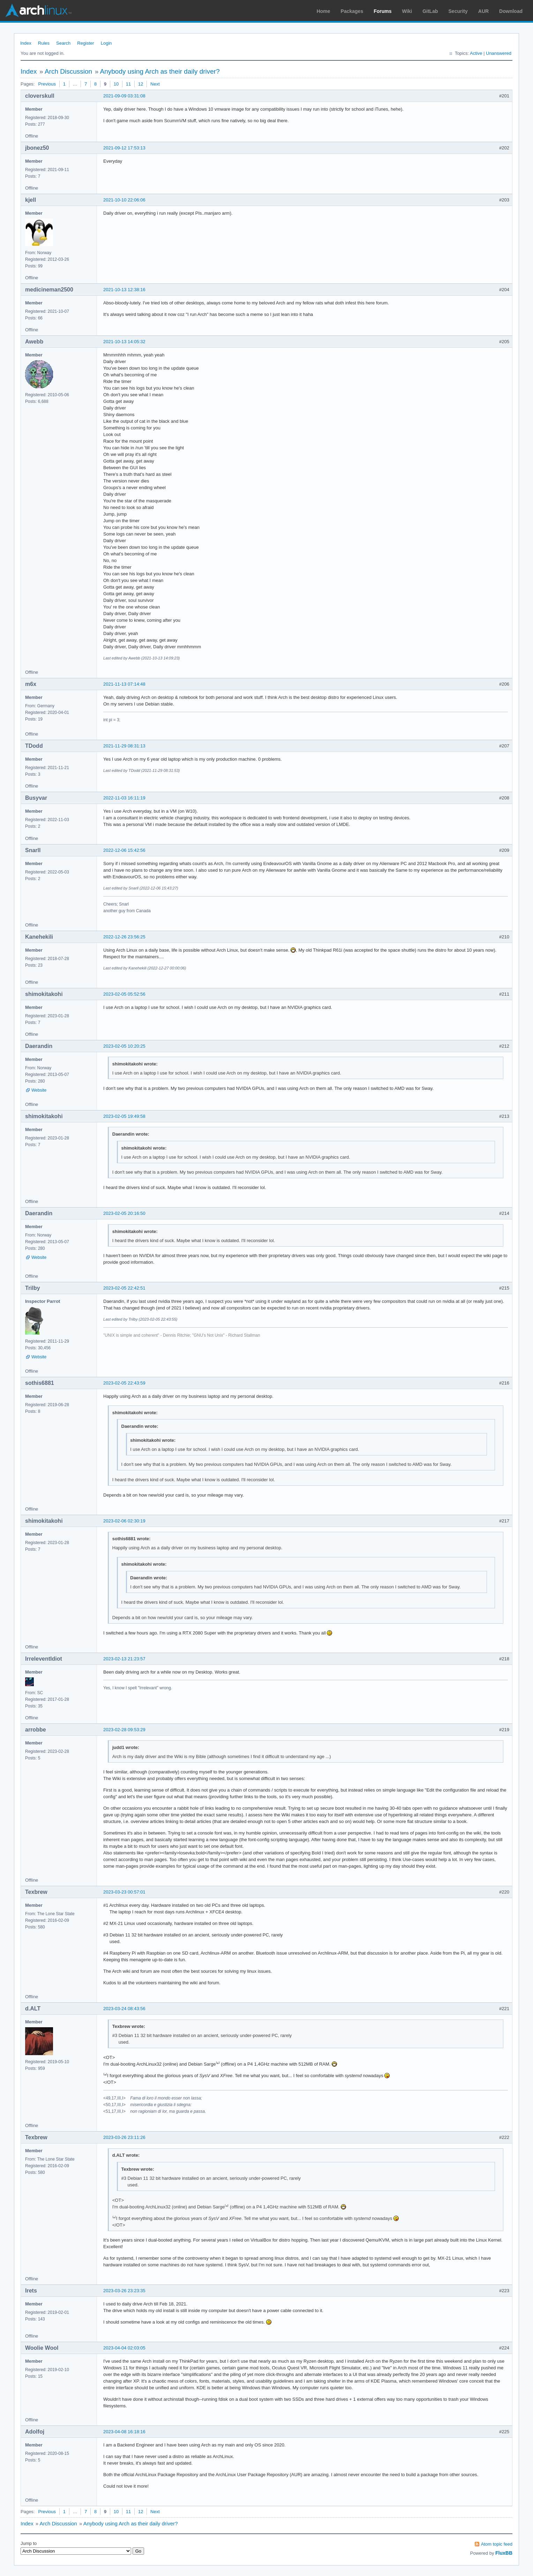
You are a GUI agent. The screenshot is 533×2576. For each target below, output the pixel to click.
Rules (44, 43)
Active (476, 53)
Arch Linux (38, 10)
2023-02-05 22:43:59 (124, 1383)
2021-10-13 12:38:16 (124, 289)
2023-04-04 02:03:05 (124, 2347)
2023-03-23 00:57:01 (124, 1892)
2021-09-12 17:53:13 (124, 147)
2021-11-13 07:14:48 (124, 684)
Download (511, 11)
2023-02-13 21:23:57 (124, 1658)
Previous (47, 84)
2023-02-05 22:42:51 (124, 1288)
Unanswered (498, 53)
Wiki (407, 11)
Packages (352, 11)
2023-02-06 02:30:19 (124, 1520)
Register (85, 43)
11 (128, 84)
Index (25, 43)
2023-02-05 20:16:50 (124, 1213)
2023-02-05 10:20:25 (124, 1046)
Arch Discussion (68, 71)
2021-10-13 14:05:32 (124, 341)
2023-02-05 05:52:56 (124, 994)
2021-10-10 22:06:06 (124, 199)
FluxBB (503, 2553)
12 (140, 84)
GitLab (430, 11)
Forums (382, 11)
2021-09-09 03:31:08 (124, 95)
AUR (483, 11)
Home (323, 11)
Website (38, 1090)
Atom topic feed (496, 2544)
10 (116, 84)
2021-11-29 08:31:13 (124, 745)
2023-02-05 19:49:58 (124, 1116)
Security (458, 11)
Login (106, 43)
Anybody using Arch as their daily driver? (160, 71)
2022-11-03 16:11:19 (124, 797)
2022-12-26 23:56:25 (124, 936)
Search (63, 43)
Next (155, 84)
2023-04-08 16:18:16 (124, 2431)
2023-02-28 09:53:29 (124, 1729)
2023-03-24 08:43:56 (124, 2008)
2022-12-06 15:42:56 (124, 850)
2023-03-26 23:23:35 (124, 2290)
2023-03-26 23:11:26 (124, 2137)
